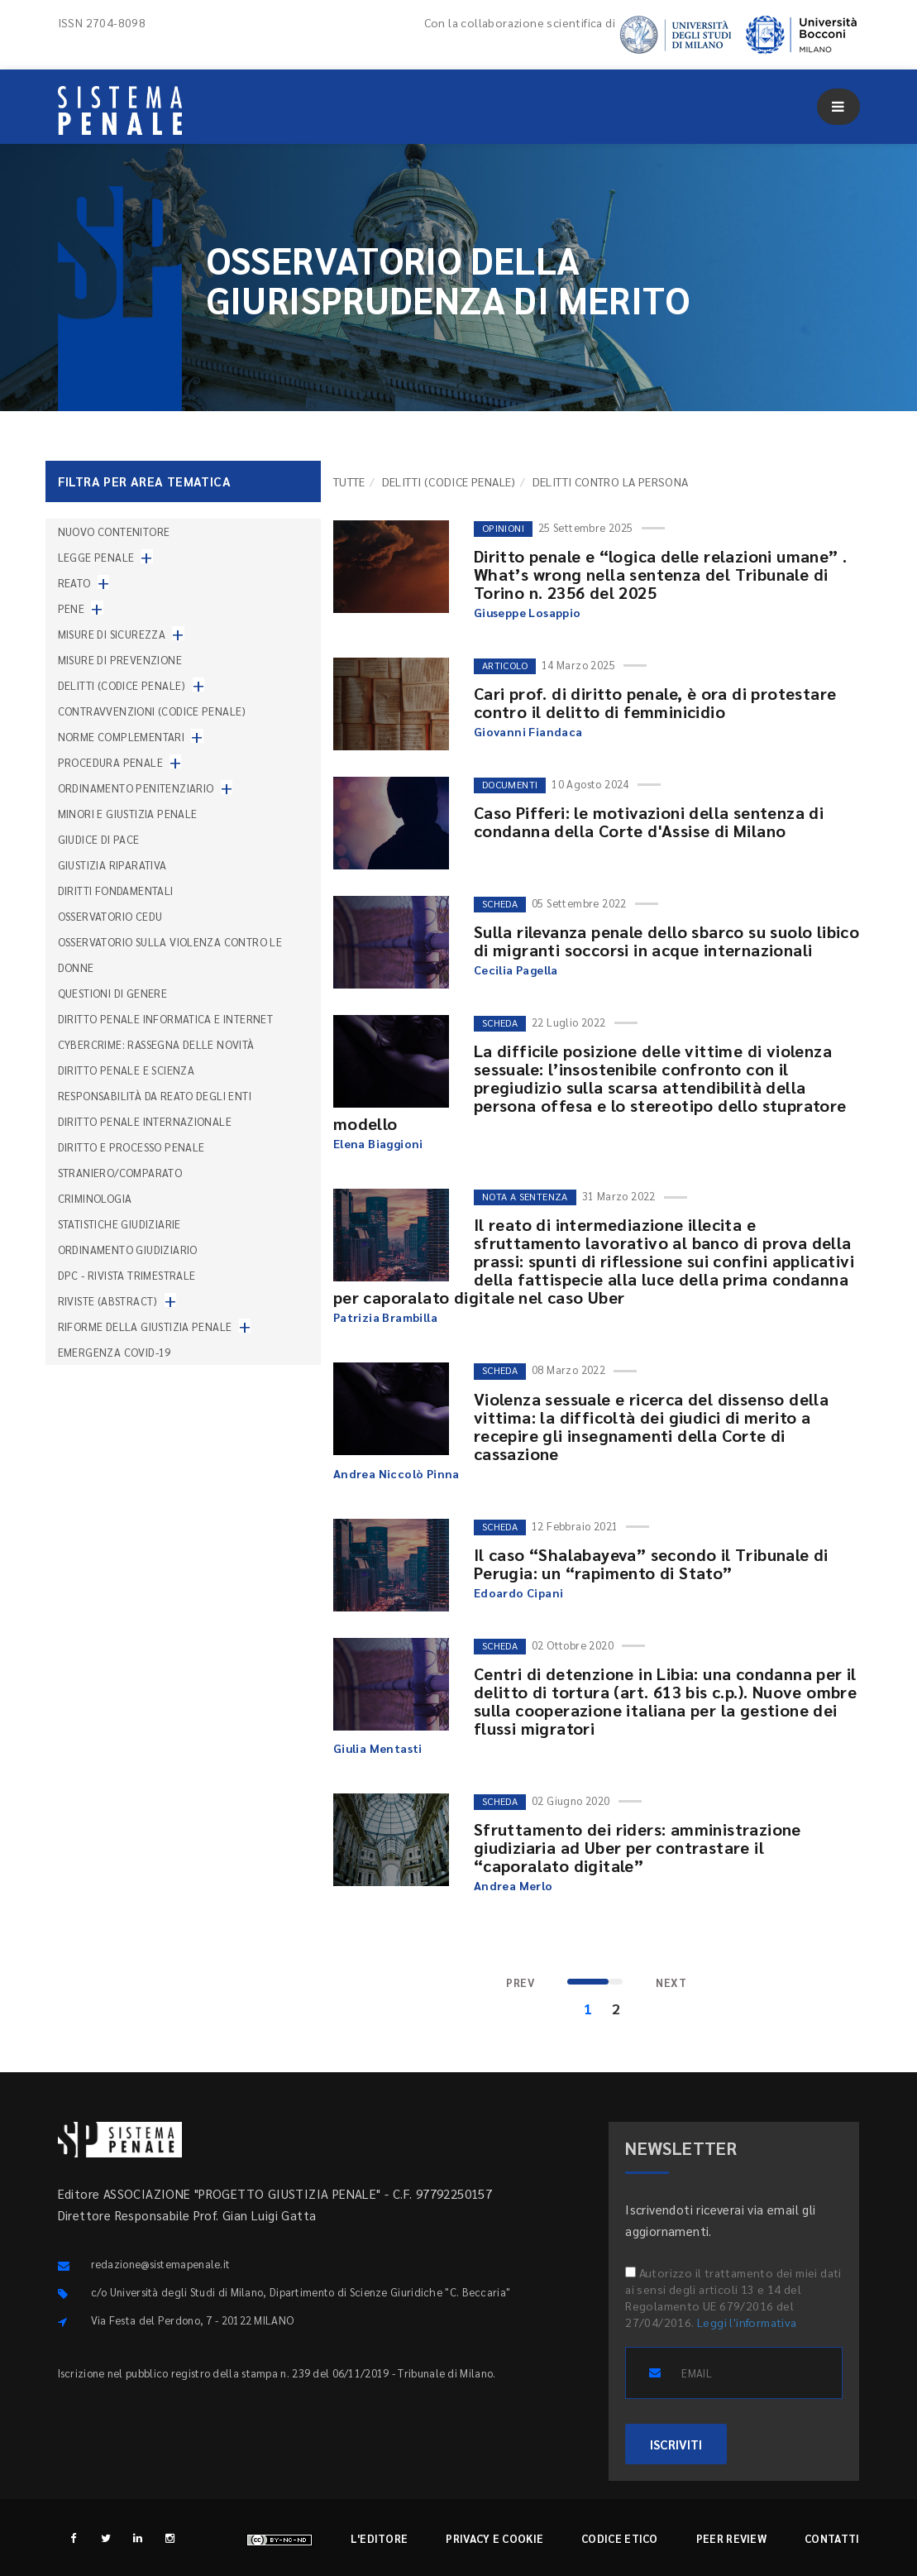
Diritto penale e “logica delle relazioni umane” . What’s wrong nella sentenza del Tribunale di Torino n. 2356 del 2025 (661, 574)
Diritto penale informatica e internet (166, 1019)
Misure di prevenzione (120, 660)
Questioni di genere (113, 993)
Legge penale (96, 557)
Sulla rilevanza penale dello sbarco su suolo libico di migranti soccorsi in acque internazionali (666, 940)
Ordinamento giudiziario (128, 1250)
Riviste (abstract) (108, 1301)
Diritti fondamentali (116, 890)
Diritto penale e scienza (126, 1070)
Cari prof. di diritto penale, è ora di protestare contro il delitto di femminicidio (655, 702)
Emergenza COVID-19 (114, 1352)
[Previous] (520, 1983)
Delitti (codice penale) (449, 481)
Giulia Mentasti (378, 1747)
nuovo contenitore (114, 531)
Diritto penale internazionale (145, 1121)
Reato (74, 583)
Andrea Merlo (513, 1885)
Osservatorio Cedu (110, 916)
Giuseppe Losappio (527, 612)
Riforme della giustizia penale (145, 1326)
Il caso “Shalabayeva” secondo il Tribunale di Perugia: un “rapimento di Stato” (651, 1563)
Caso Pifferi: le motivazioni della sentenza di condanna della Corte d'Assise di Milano (649, 821)
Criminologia (95, 1198)
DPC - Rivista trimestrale (127, 1275)
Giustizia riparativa (112, 865)
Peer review (731, 2538)
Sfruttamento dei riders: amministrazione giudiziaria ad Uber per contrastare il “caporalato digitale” (637, 1847)
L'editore (379, 2538)
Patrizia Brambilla (385, 1317)
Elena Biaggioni (378, 1143)
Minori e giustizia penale (128, 814)
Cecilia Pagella (516, 969)
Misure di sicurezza (112, 634)
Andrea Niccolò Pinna (396, 1473)
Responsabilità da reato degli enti (155, 1096)
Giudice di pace (99, 839)
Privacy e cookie (494, 2538)
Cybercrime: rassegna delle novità (156, 1044)
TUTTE (349, 481)
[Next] (671, 1983)
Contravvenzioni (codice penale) (152, 711)
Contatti (832, 2538)
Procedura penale (110, 762)
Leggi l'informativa (747, 2322)
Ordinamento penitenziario (136, 788)
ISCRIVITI (676, 2444)
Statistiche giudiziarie (119, 1224)
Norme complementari (121, 737)
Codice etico (619, 2538)
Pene (71, 608)
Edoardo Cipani (519, 1592)
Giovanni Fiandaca (528, 731)
